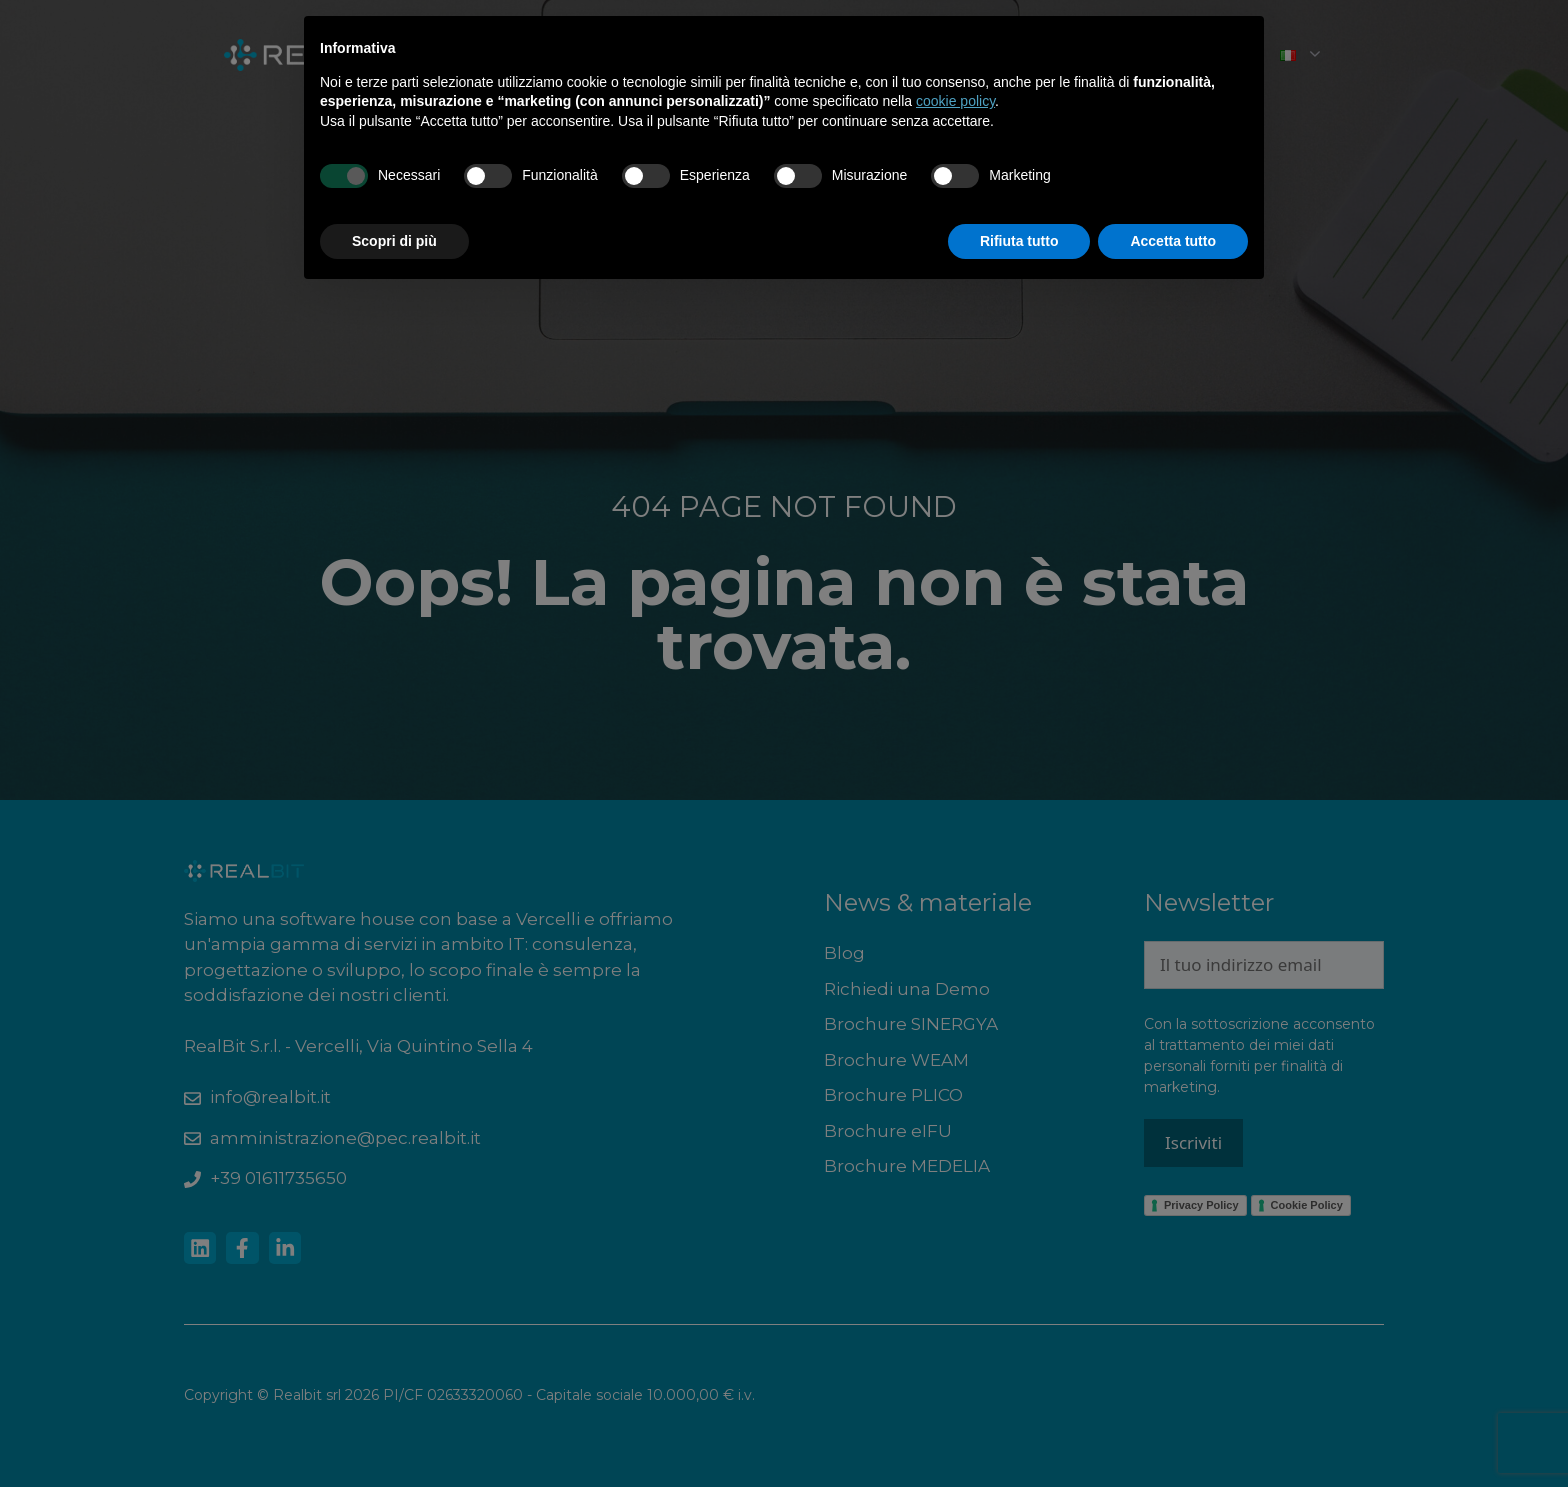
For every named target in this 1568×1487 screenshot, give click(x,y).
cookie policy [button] (955, 101)
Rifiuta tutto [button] (1019, 241)
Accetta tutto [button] (1173, 241)
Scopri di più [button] (394, 241)
